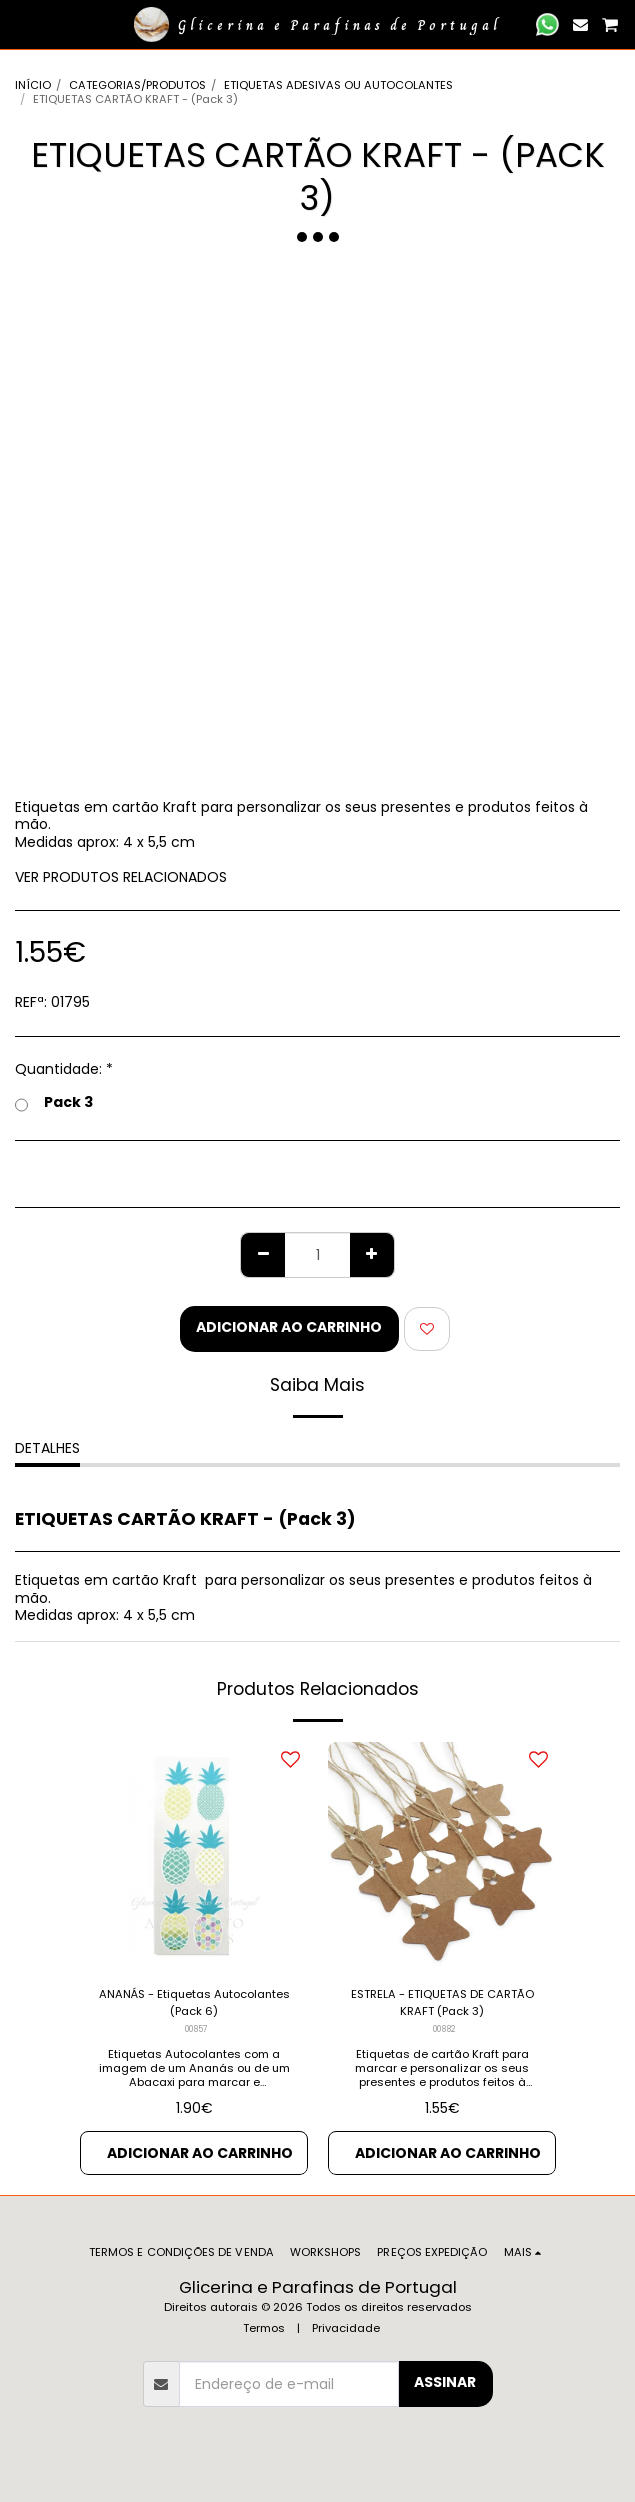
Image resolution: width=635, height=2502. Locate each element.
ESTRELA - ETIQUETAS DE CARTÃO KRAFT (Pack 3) (442, 2002)
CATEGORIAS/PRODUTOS (137, 85)
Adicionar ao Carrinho (289, 1327)
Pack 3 (54, 1103)
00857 (196, 2029)
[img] (194, 1856)
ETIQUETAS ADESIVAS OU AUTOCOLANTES (338, 85)
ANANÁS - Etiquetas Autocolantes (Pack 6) (194, 2002)
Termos (264, 2328)
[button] (22, 24)
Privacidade (346, 2328)
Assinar (445, 2382)
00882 (444, 2029)
